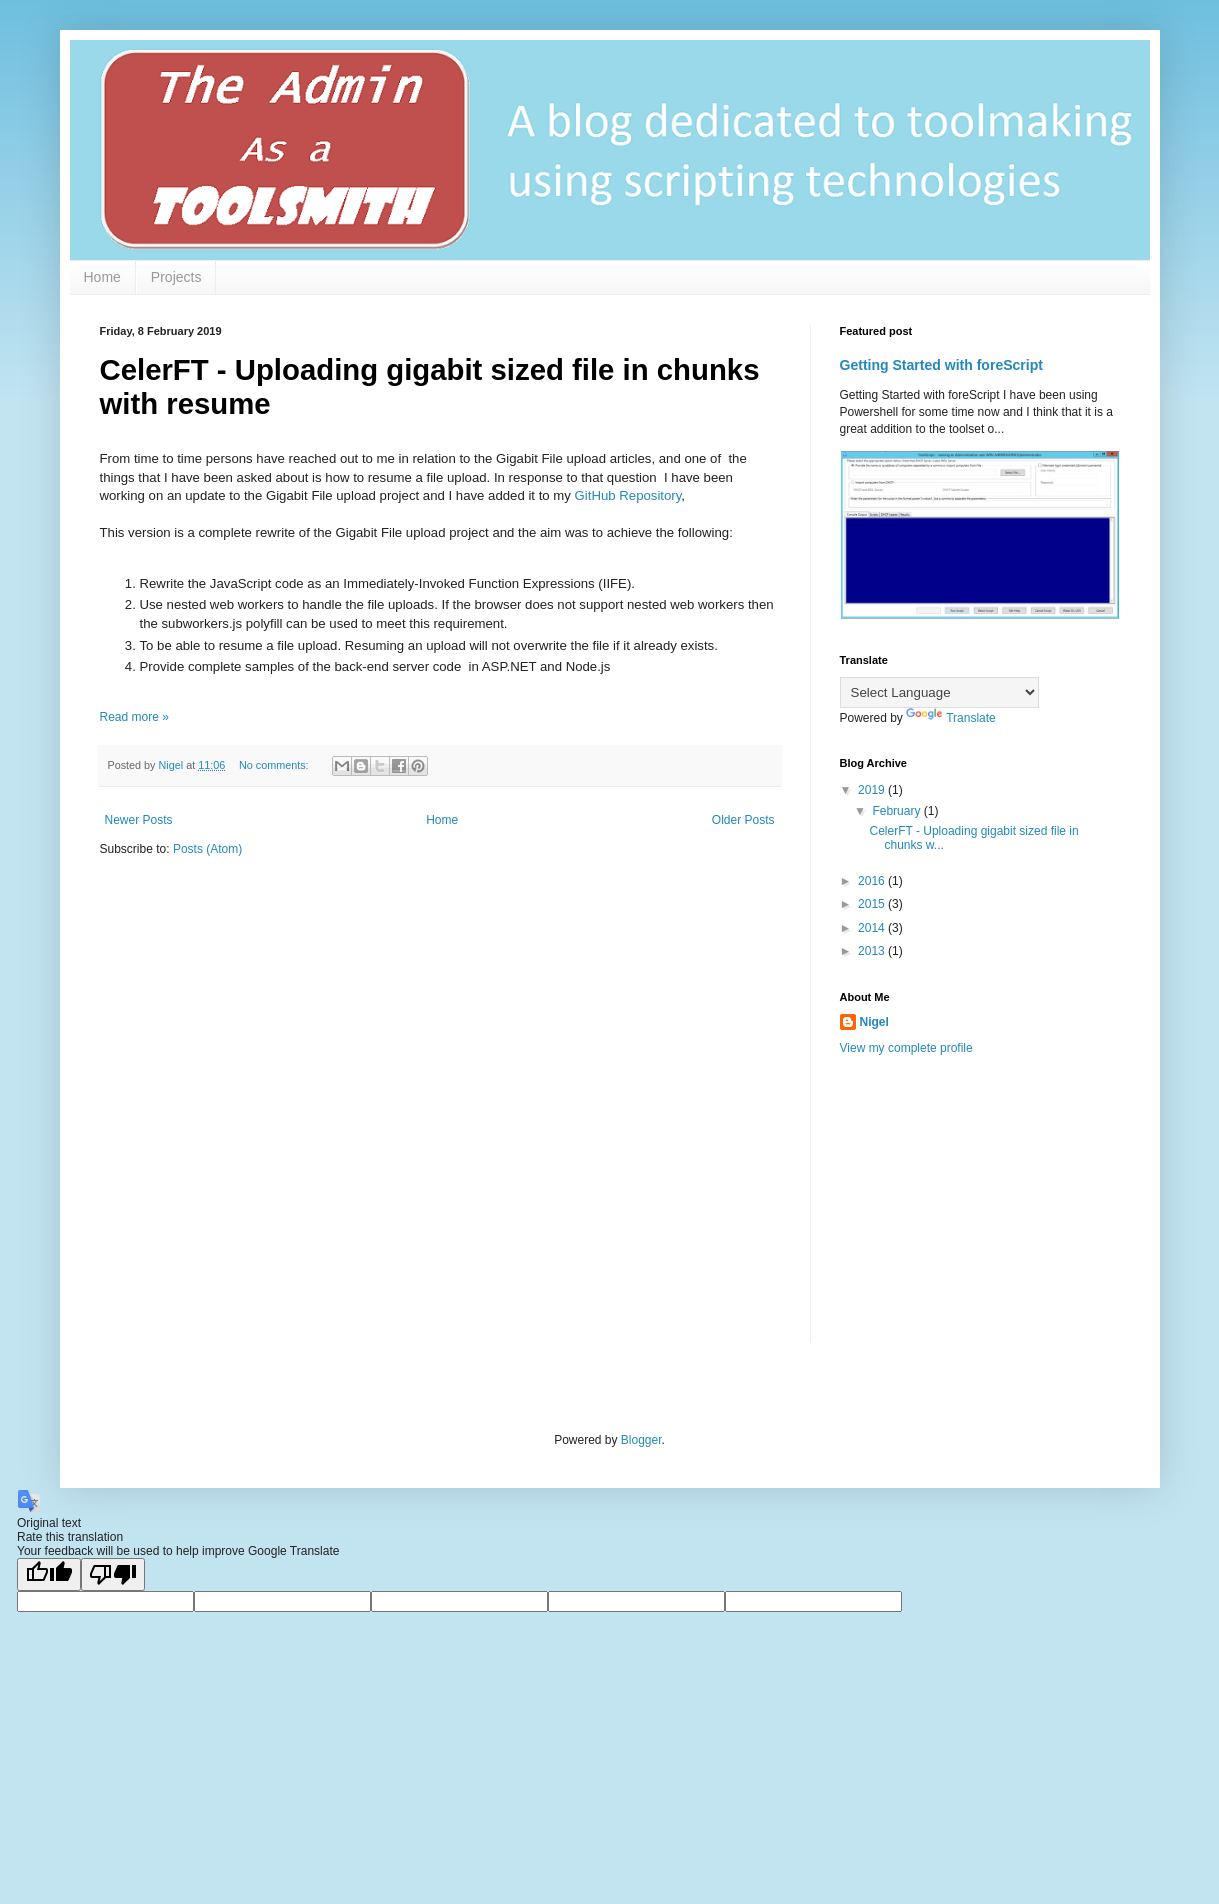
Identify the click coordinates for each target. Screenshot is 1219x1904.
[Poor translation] (113, 1574)
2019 (873, 790)
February (897, 811)
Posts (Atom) (207, 849)
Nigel (874, 1022)
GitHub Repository (628, 495)
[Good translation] (49, 1574)
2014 (873, 928)
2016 (873, 881)
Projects (176, 277)
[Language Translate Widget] (939, 692)
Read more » (134, 717)
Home (102, 277)
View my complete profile (906, 1048)
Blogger (641, 1440)
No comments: (275, 765)
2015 (873, 904)
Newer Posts (139, 820)
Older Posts (743, 820)
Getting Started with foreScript (941, 365)
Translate (951, 718)
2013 (873, 951)
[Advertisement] (990, 1212)
